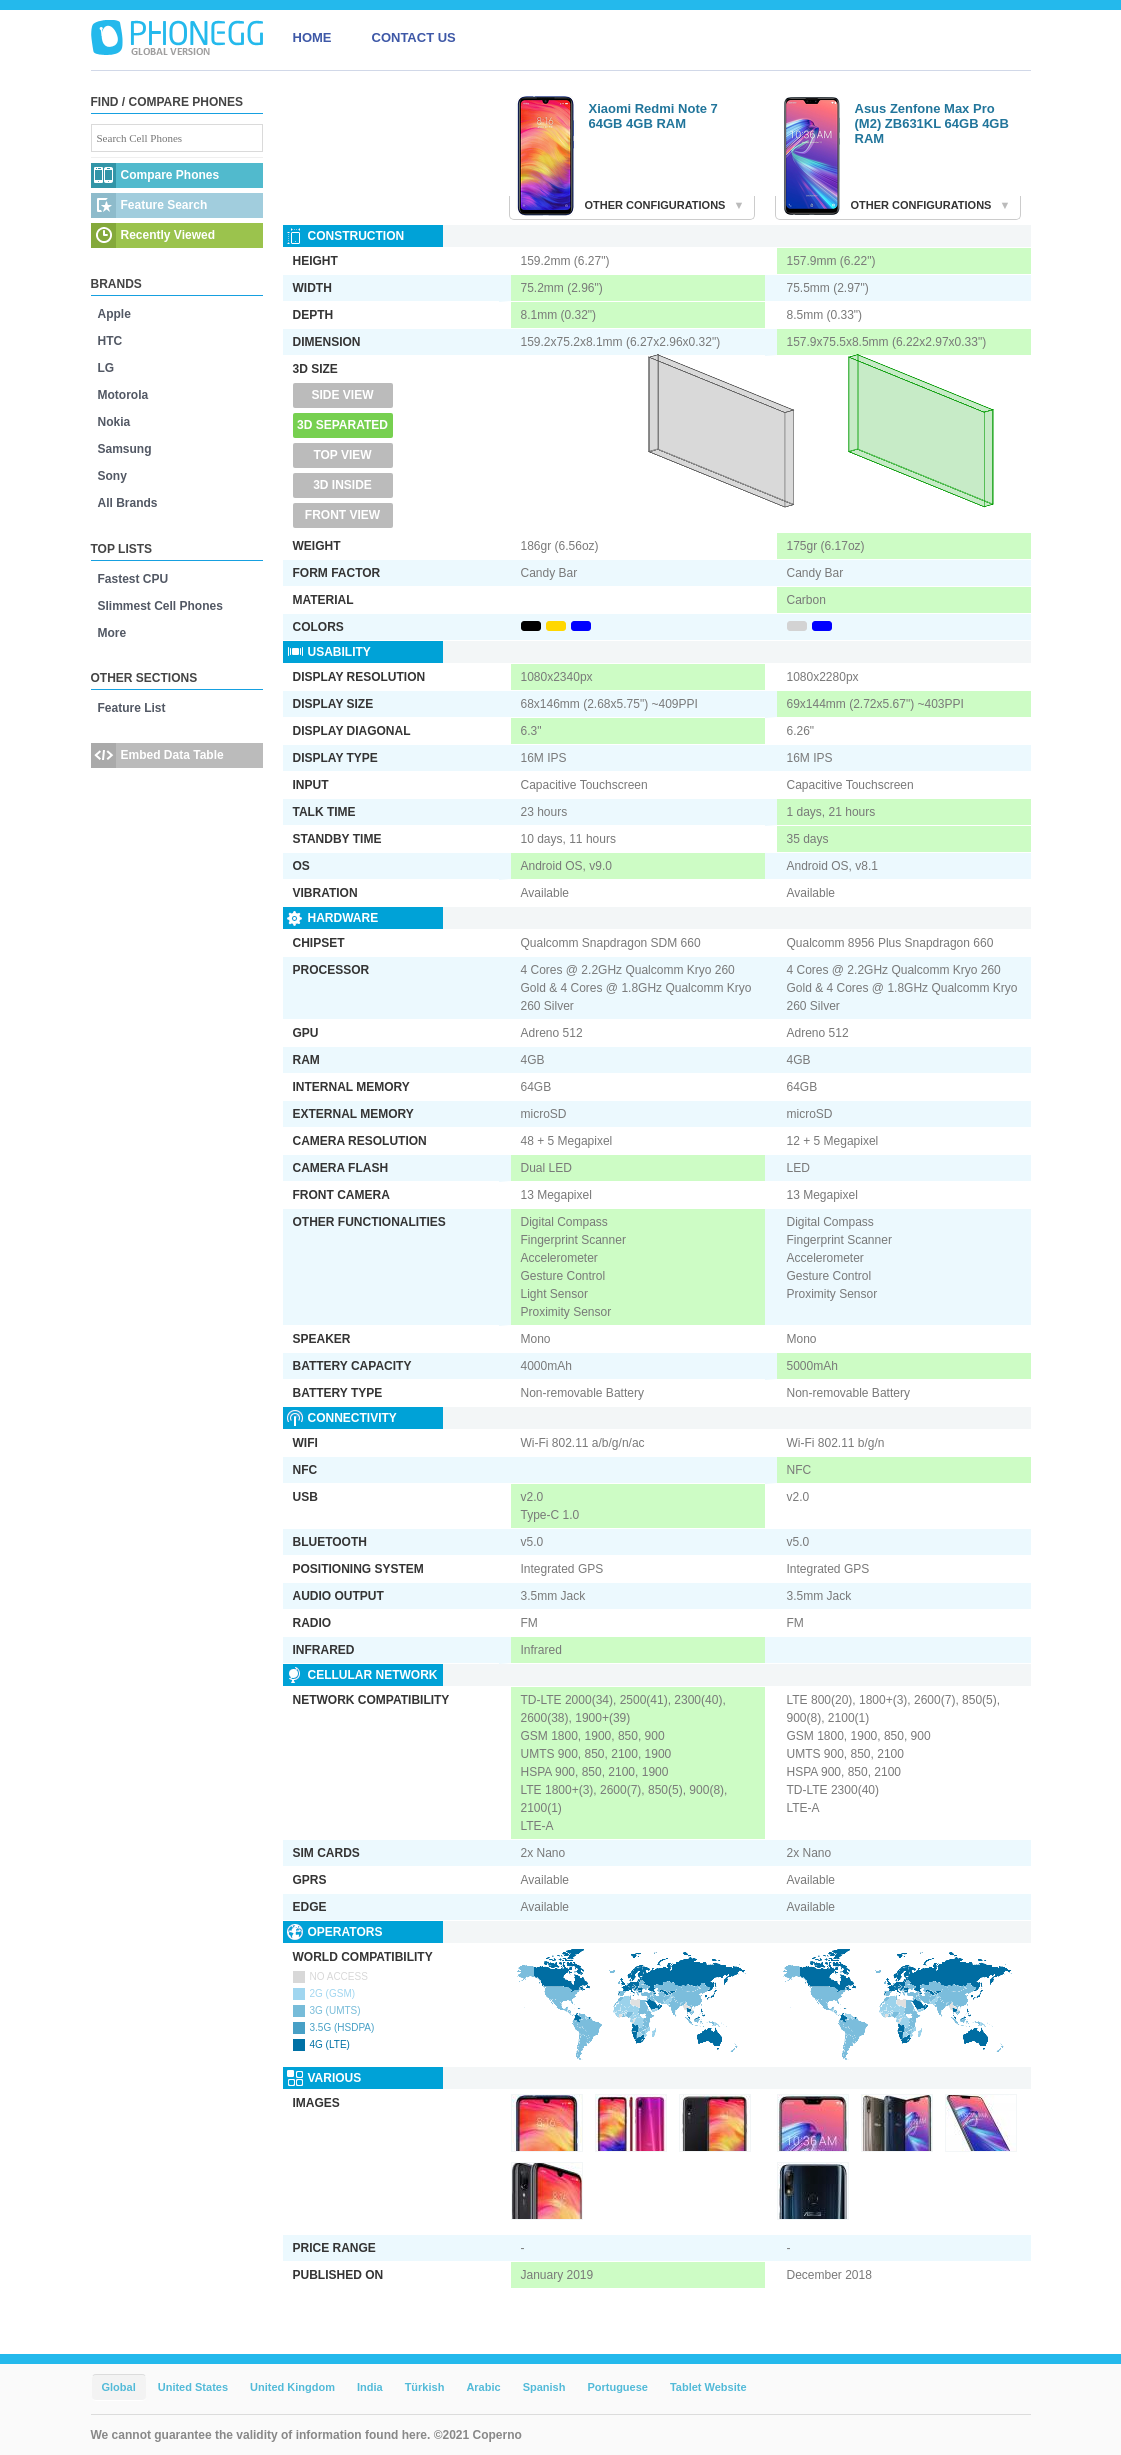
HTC (110, 341)
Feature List (132, 708)
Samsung (125, 449)
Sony (112, 476)
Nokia (114, 422)
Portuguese (617, 2387)
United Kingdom (292, 2387)
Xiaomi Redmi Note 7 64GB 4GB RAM (653, 116)
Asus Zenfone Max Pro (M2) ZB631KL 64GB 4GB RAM (932, 123)
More (112, 633)
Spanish (544, 2387)
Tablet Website (708, 2387)
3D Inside (342, 485)
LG (106, 368)
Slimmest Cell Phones (160, 606)
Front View (342, 515)
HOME (312, 37)
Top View (342, 455)
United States (193, 2387)
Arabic (483, 2387)
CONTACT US (414, 37)
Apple (114, 314)
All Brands (128, 503)
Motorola (123, 395)
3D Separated (342, 425)
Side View (342, 395)
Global (119, 2387)
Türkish (425, 2387)
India (370, 2387)
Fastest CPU (133, 579)
